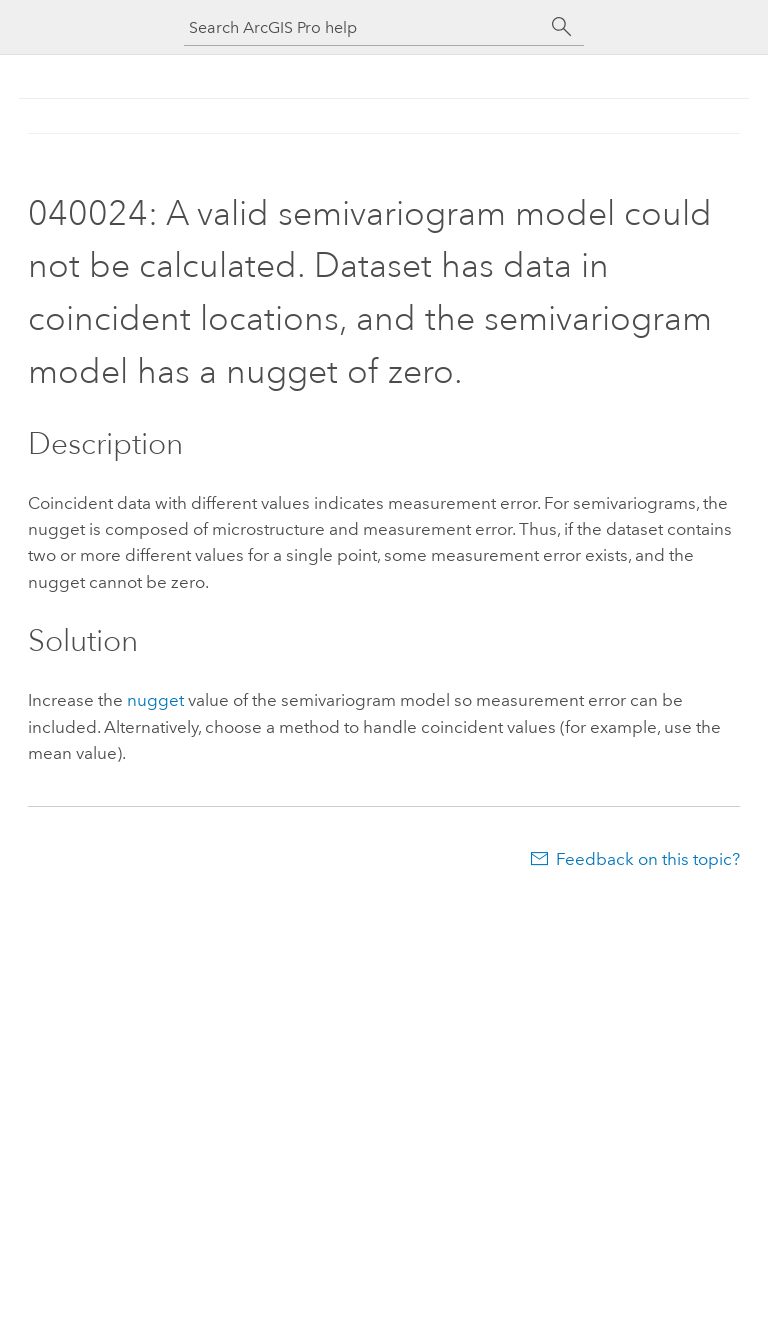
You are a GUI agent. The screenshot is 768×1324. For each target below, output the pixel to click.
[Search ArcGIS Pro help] (364, 27)
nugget (155, 700)
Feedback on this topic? (648, 859)
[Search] (562, 27)
